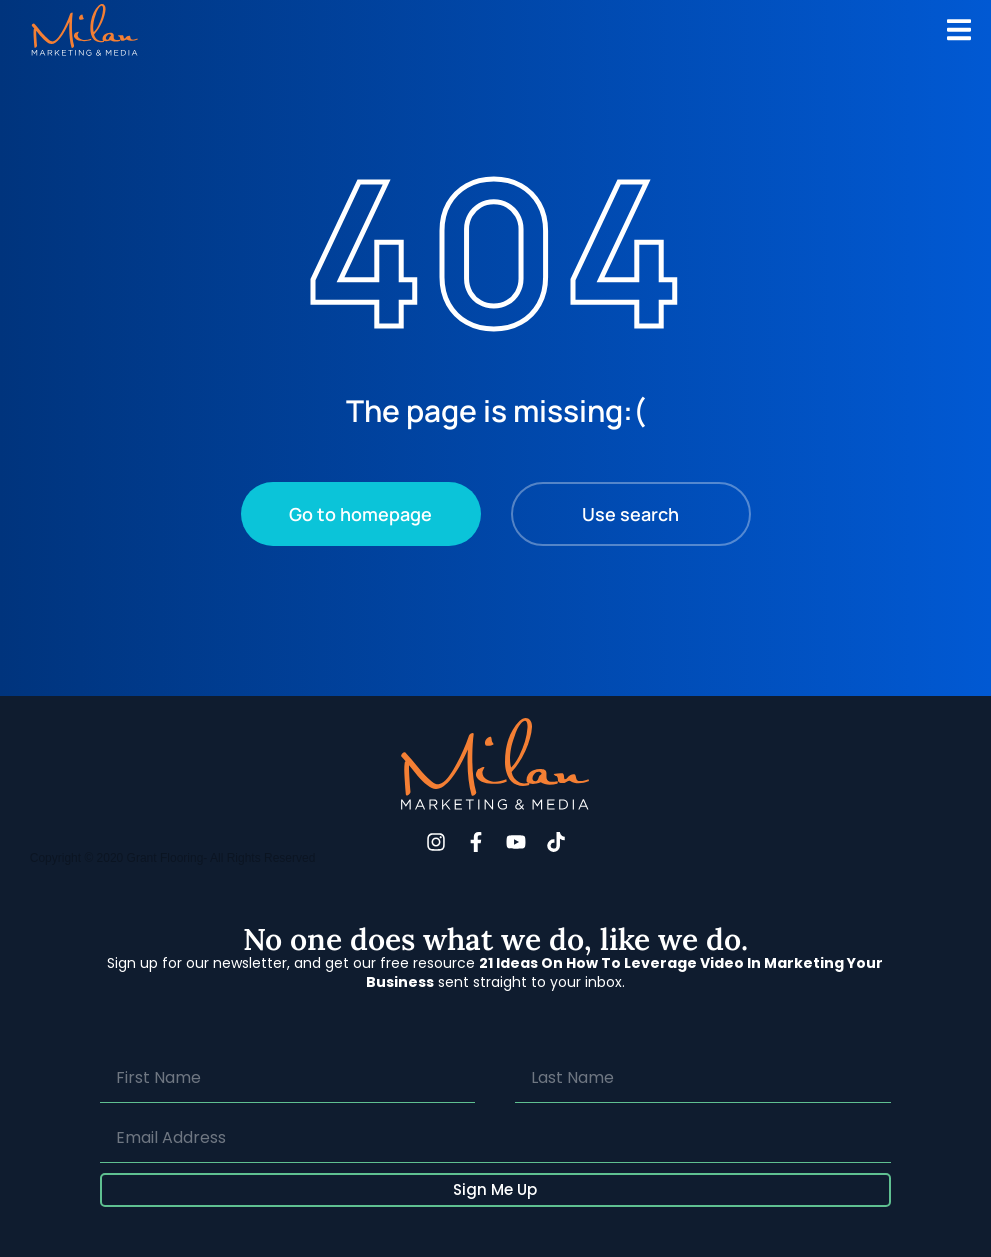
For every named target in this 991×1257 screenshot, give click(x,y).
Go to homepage (360, 514)
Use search (630, 514)
